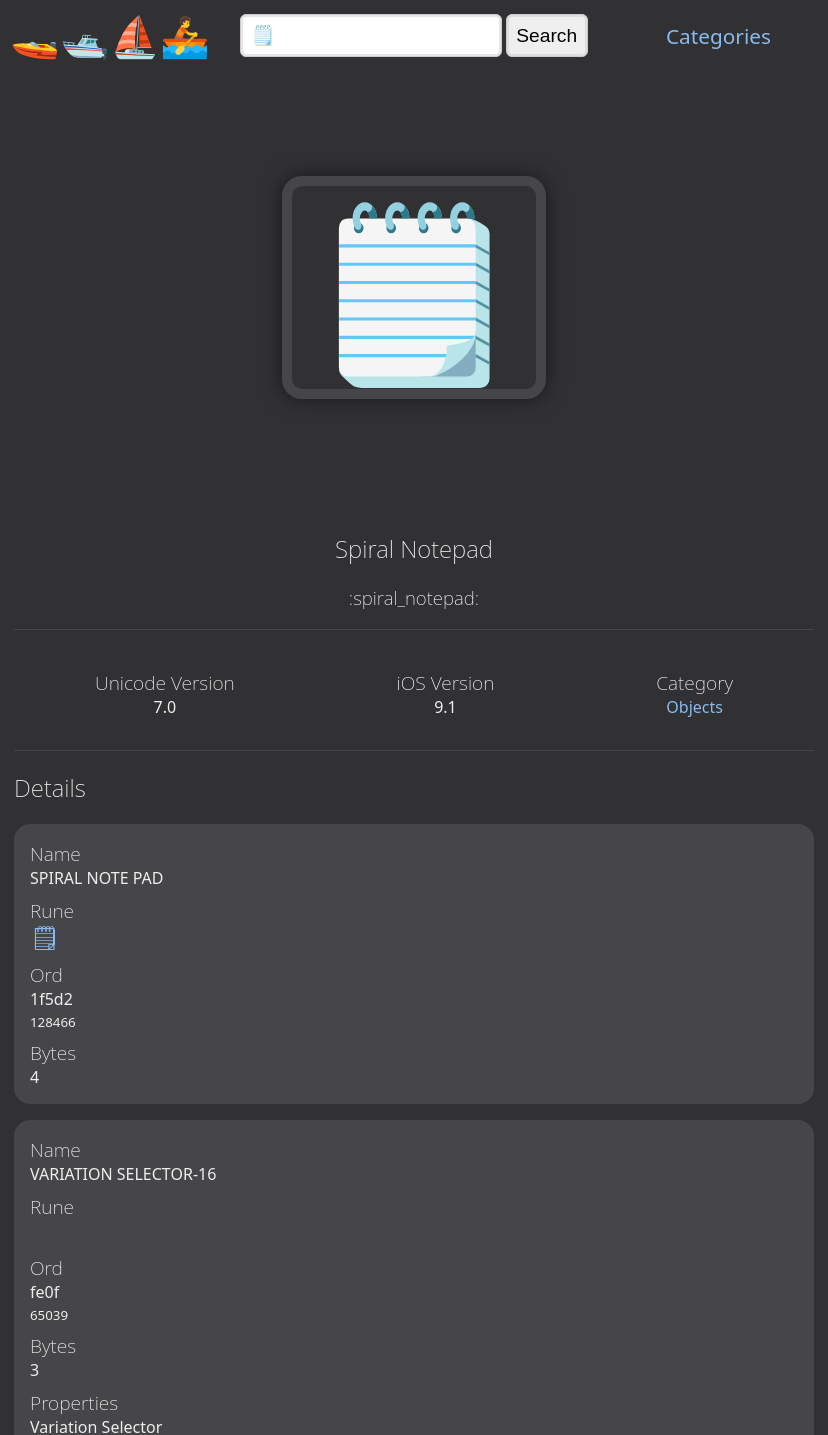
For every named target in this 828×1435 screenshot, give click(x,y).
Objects (694, 707)
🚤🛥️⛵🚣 (110, 35)
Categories (718, 36)
